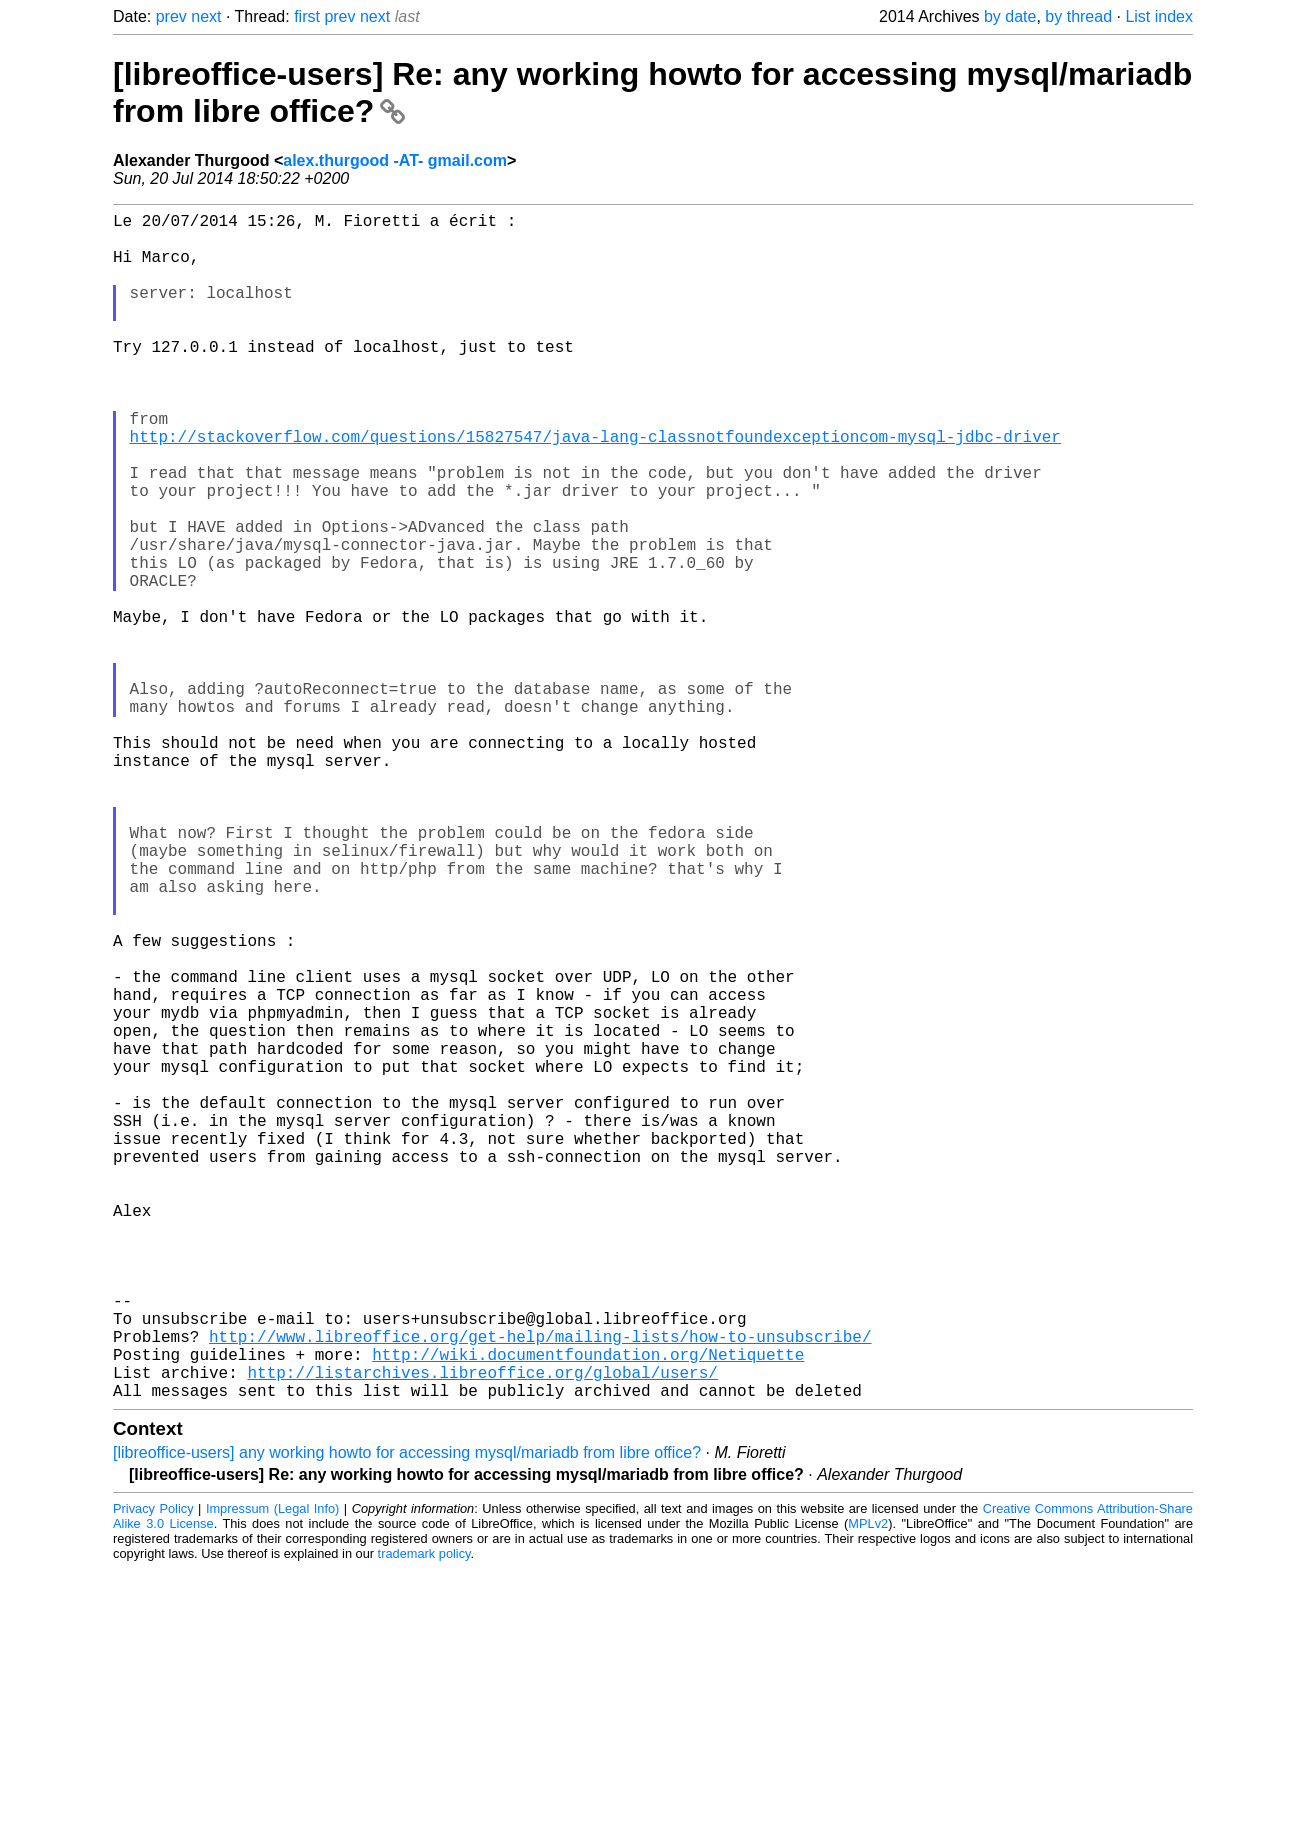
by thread (1078, 16)
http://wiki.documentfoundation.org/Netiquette (588, 1610)
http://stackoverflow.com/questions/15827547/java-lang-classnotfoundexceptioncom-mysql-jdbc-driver (595, 488)
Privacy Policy (153, 1772)
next (206, 16)
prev (171, 16)
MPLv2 (868, 1787)
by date (1010, 16)
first (307, 16)
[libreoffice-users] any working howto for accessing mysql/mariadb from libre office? (407, 1716)
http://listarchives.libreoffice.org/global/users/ (482, 1632)
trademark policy (424, 1817)
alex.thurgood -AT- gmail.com (395, 160)
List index (1159, 16)
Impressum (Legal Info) (272, 1772)
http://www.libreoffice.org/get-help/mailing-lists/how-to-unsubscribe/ (540, 1588)
